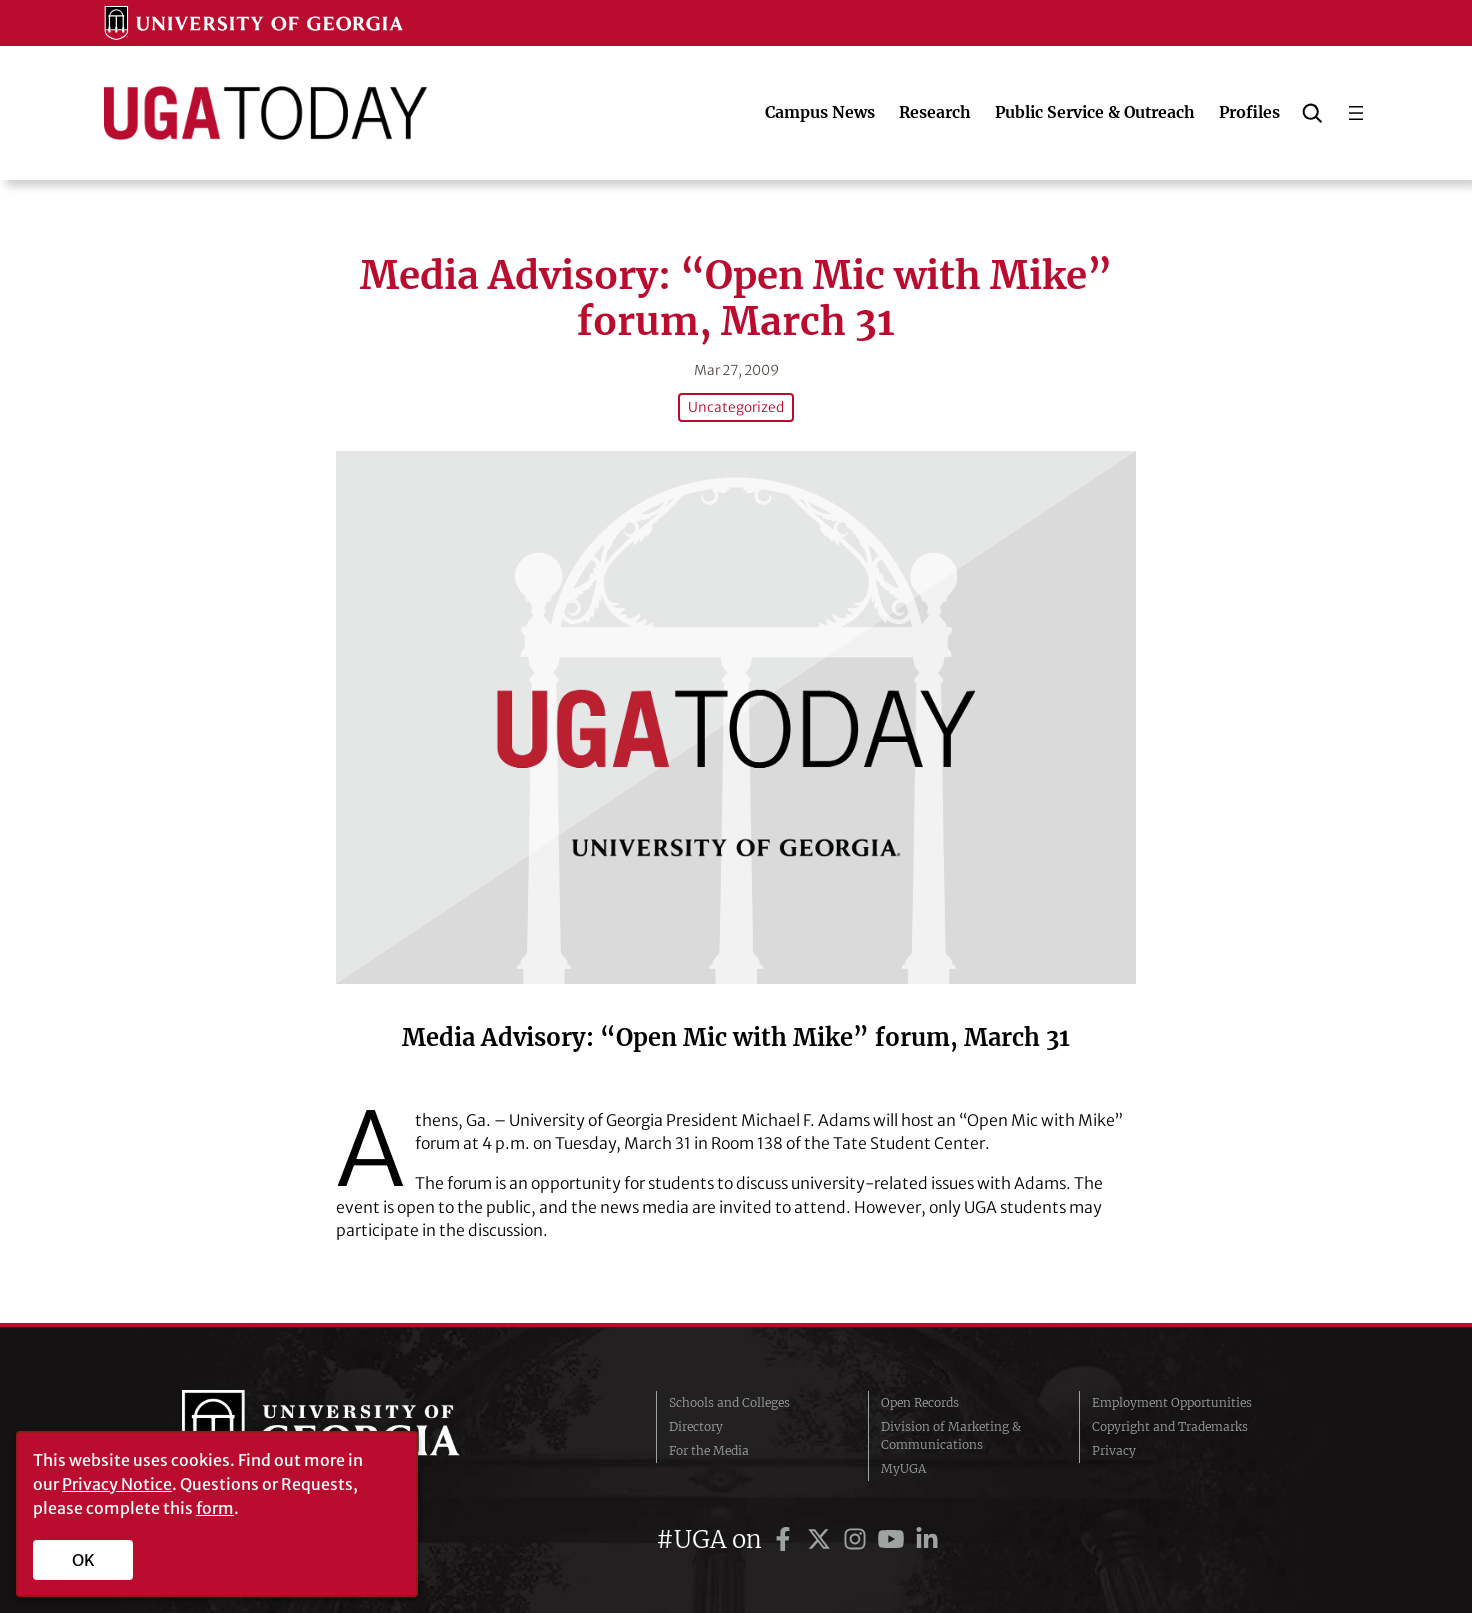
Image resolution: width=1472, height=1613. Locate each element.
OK (83, 1560)
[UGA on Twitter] (822, 1537)
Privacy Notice (117, 1484)
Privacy (1114, 1448)
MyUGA (903, 1466)
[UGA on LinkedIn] (927, 1537)
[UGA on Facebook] (786, 1537)
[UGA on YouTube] (894, 1537)
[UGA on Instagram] (858, 1537)
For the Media (709, 1448)
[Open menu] (1356, 113)
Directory (696, 1424)
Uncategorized (736, 407)
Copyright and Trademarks (1170, 1424)
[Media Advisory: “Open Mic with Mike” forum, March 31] (736, 716)
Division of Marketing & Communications (951, 1433)
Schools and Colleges (729, 1400)
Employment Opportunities (1172, 1400)
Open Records (920, 1400)
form (215, 1508)
